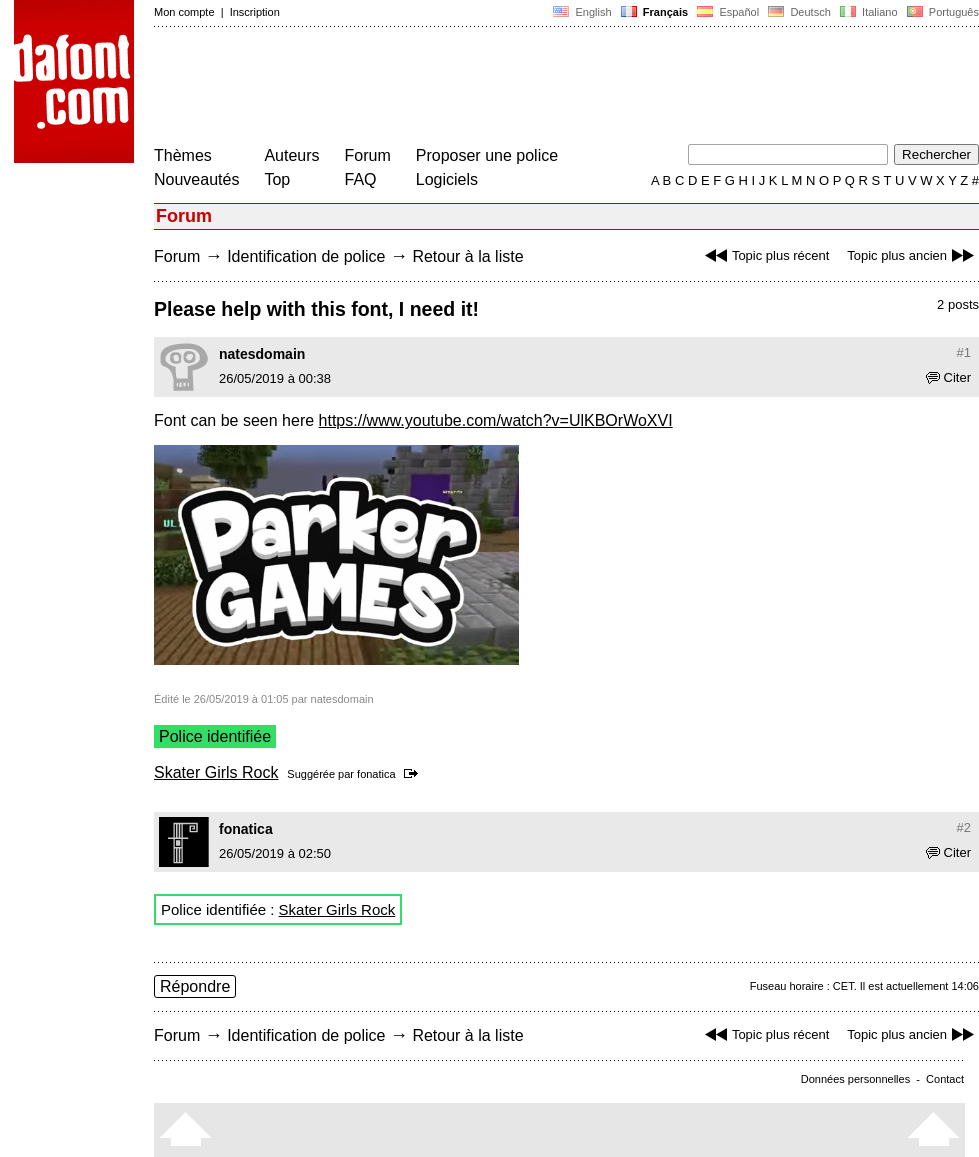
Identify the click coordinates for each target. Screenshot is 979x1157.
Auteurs (291, 155)
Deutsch (799, 12)
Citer (948, 377)
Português (941, 12)
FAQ (361, 179)
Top (277, 179)
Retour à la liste (467, 256)
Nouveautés (196, 179)
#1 (964, 352)
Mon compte (184, 12)
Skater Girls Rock (216, 772)
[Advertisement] (518, 88)
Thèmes (183, 155)
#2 (964, 827)
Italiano (869, 12)
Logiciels (447, 179)
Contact (945, 1079)
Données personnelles (855, 1079)
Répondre (195, 986)
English (582, 12)
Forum (368, 155)
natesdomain (262, 354)
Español (728, 12)
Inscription (255, 12)
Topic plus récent (765, 255)
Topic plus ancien (913, 255)
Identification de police (306, 256)
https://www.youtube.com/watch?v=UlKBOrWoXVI (496, 420)
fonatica (376, 774)
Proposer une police (487, 155)
